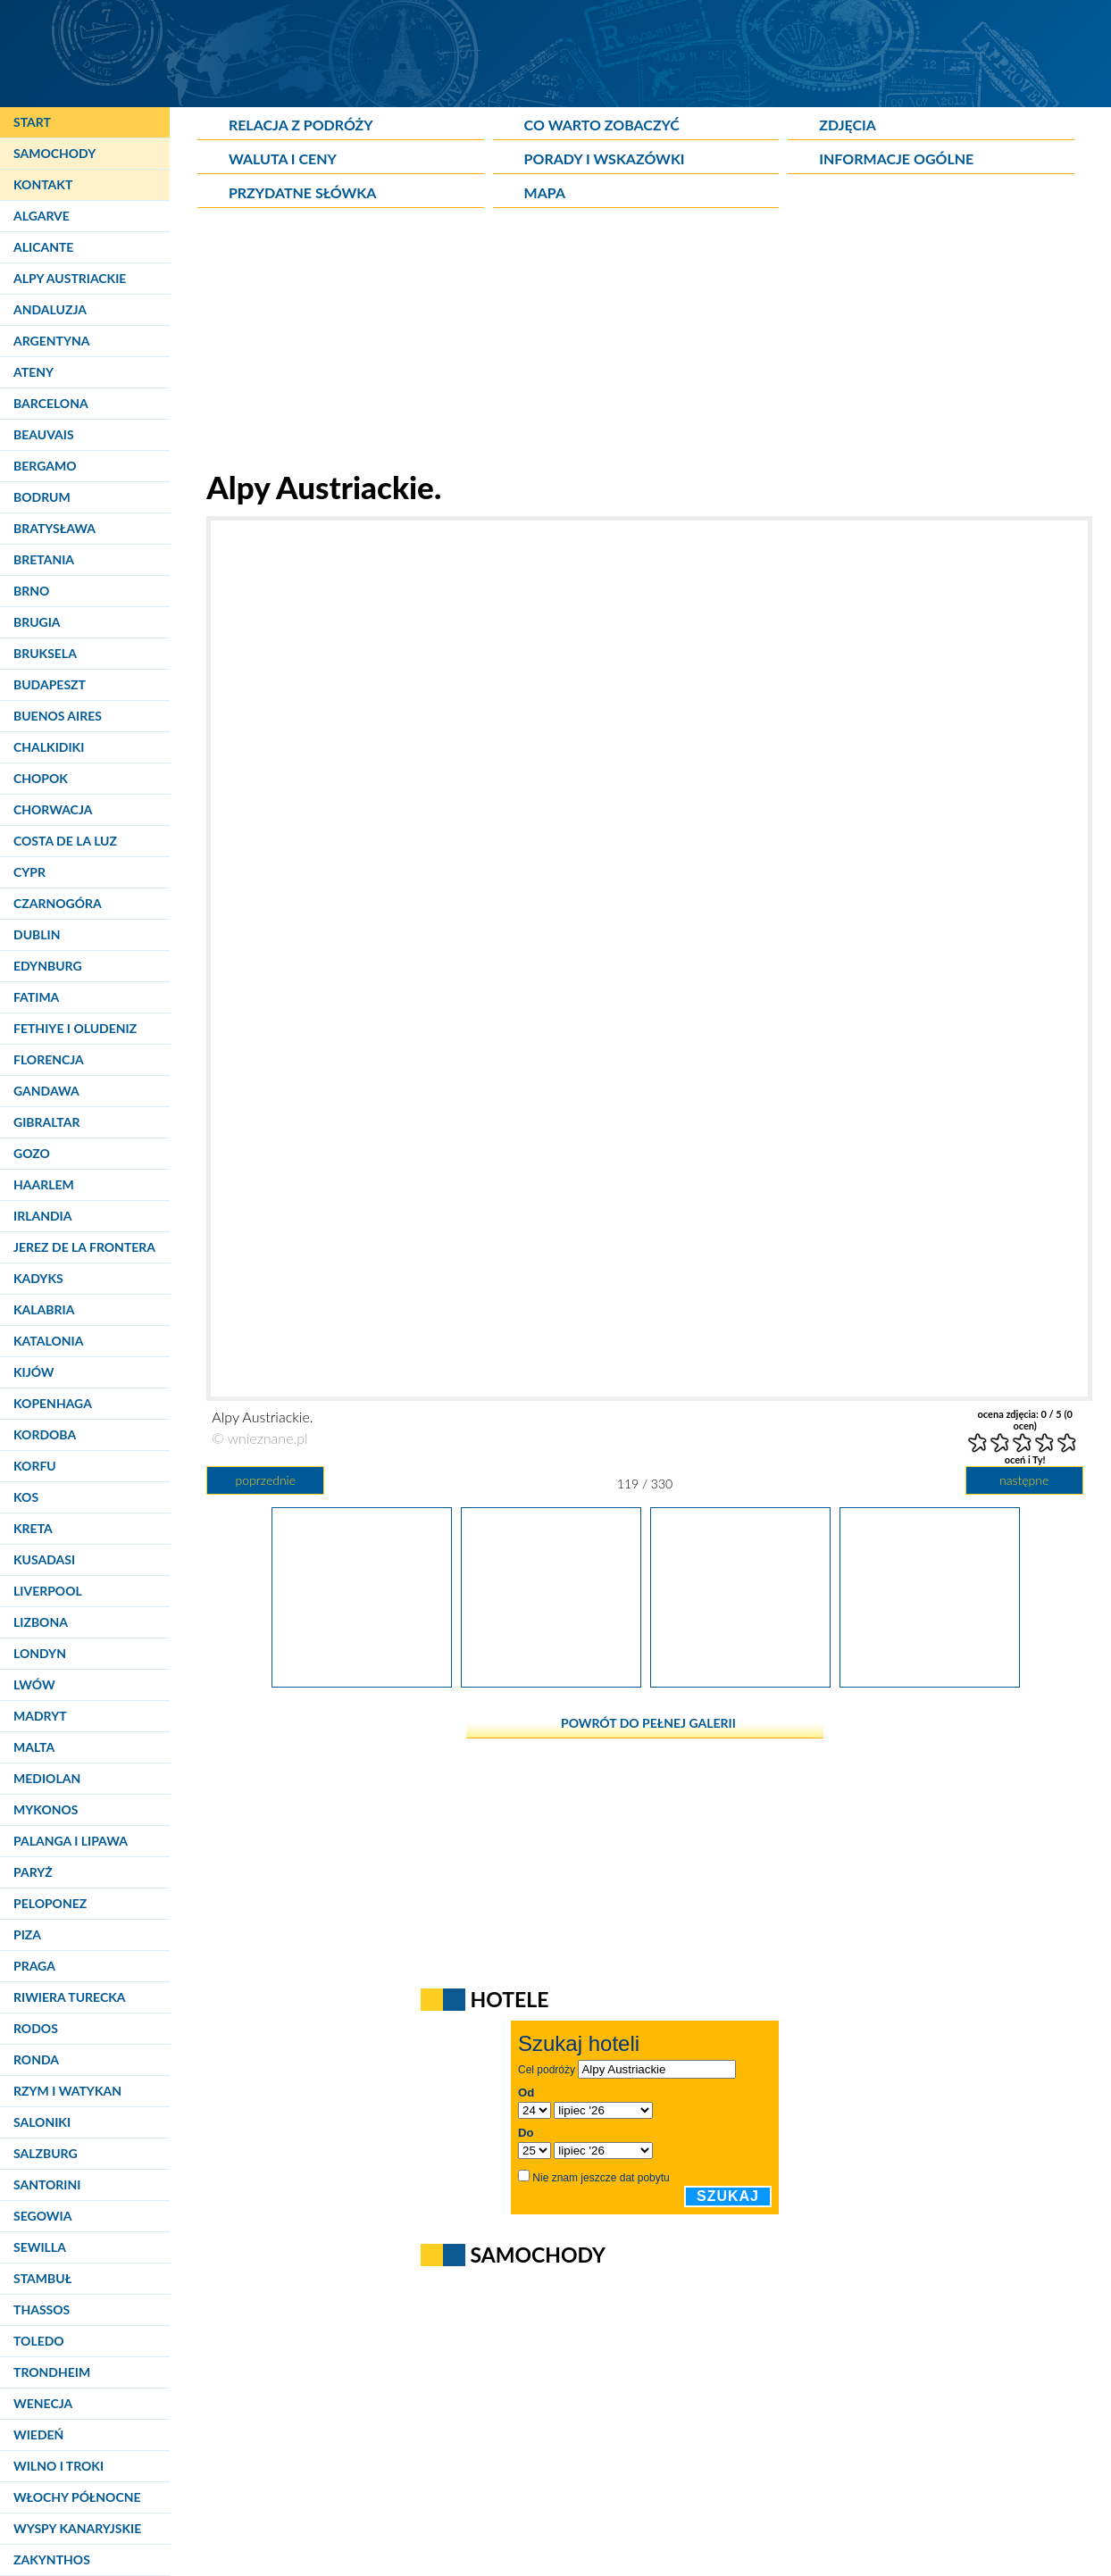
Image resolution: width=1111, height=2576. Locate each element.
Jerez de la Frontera (84, 1247)
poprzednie (266, 1480)
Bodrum (42, 496)
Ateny (33, 371)
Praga (34, 1965)
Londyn (39, 1653)
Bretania (43, 559)
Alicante (43, 246)
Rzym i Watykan (67, 2090)
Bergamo (44, 465)
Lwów (34, 1684)
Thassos (41, 2309)
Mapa (544, 192)
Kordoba (44, 1434)
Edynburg (47, 965)
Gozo (31, 1153)
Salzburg (45, 2153)
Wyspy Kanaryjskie (77, 2528)
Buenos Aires (57, 715)
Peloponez (50, 1903)
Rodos (35, 2028)
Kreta (33, 1528)
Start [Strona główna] (32, 121)
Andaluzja (50, 309)
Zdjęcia (847, 124)
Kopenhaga (52, 1403)
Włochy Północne (77, 2497)
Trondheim (51, 2372)
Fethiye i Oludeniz (75, 1028)
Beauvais (43, 434)
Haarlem (43, 1184)
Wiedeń (38, 2434)
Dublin (36, 934)
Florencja (48, 1059)
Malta (33, 1747)
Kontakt (42, 184)
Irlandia (42, 1215)
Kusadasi (44, 1559)
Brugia (37, 621)
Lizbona (40, 1622)
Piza (27, 1934)
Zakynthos (51, 2559)
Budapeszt (49, 684)
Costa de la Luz (65, 840)
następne (1023, 1480)
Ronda (36, 2059)
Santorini (46, 2184)
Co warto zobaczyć (602, 124)
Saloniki (42, 2122)
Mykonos (45, 1809)
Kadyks (38, 1278)
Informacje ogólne (896, 158)
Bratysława (54, 528)
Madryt (40, 1715)
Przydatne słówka (303, 192)
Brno (31, 590)
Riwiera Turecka (69, 1997)
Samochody (54, 153)
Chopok (40, 778)
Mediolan (46, 1778)
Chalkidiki (48, 746)
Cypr (29, 872)
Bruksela (45, 653)
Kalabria (43, 1309)
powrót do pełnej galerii (648, 1722)
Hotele (509, 1999)
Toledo (38, 2340)
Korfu (34, 1465)
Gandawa (46, 1090)
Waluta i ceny (283, 158)
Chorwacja (52, 809)
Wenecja (42, 2403)
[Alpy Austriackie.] (361, 1681)
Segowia (42, 2215)
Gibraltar (46, 1122)
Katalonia (48, 1340)
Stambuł (42, 2278)
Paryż (33, 1872)
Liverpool (47, 1590)
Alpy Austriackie (69, 278)
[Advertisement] (645, 343)
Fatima (36, 997)
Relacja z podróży (301, 124)
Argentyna (51, 340)
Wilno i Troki (58, 2465)
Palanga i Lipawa (70, 1840)
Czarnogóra (57, 903)
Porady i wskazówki (604, 158)
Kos (25, 1497)
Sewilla (39, 2247)
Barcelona (50, 403)
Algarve (41, 215)
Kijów (33, 1372)
